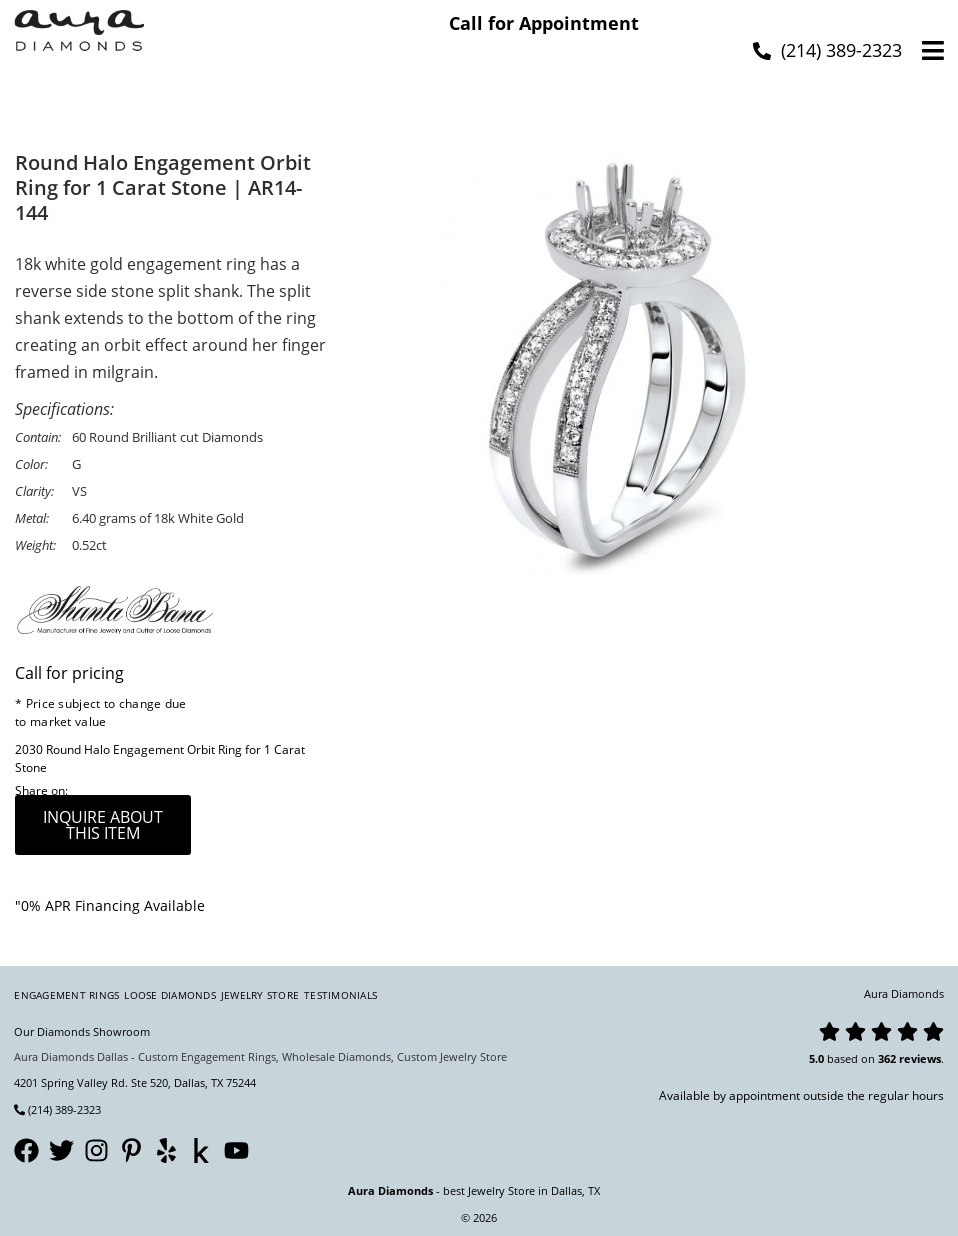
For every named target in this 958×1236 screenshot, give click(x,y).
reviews (920, 1058)
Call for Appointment (544, 23)
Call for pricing (69, 673)
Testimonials (340, 995)
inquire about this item (103, 825)
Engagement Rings (66, 995)
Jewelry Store (260, 995)
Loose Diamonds (170, 995)
